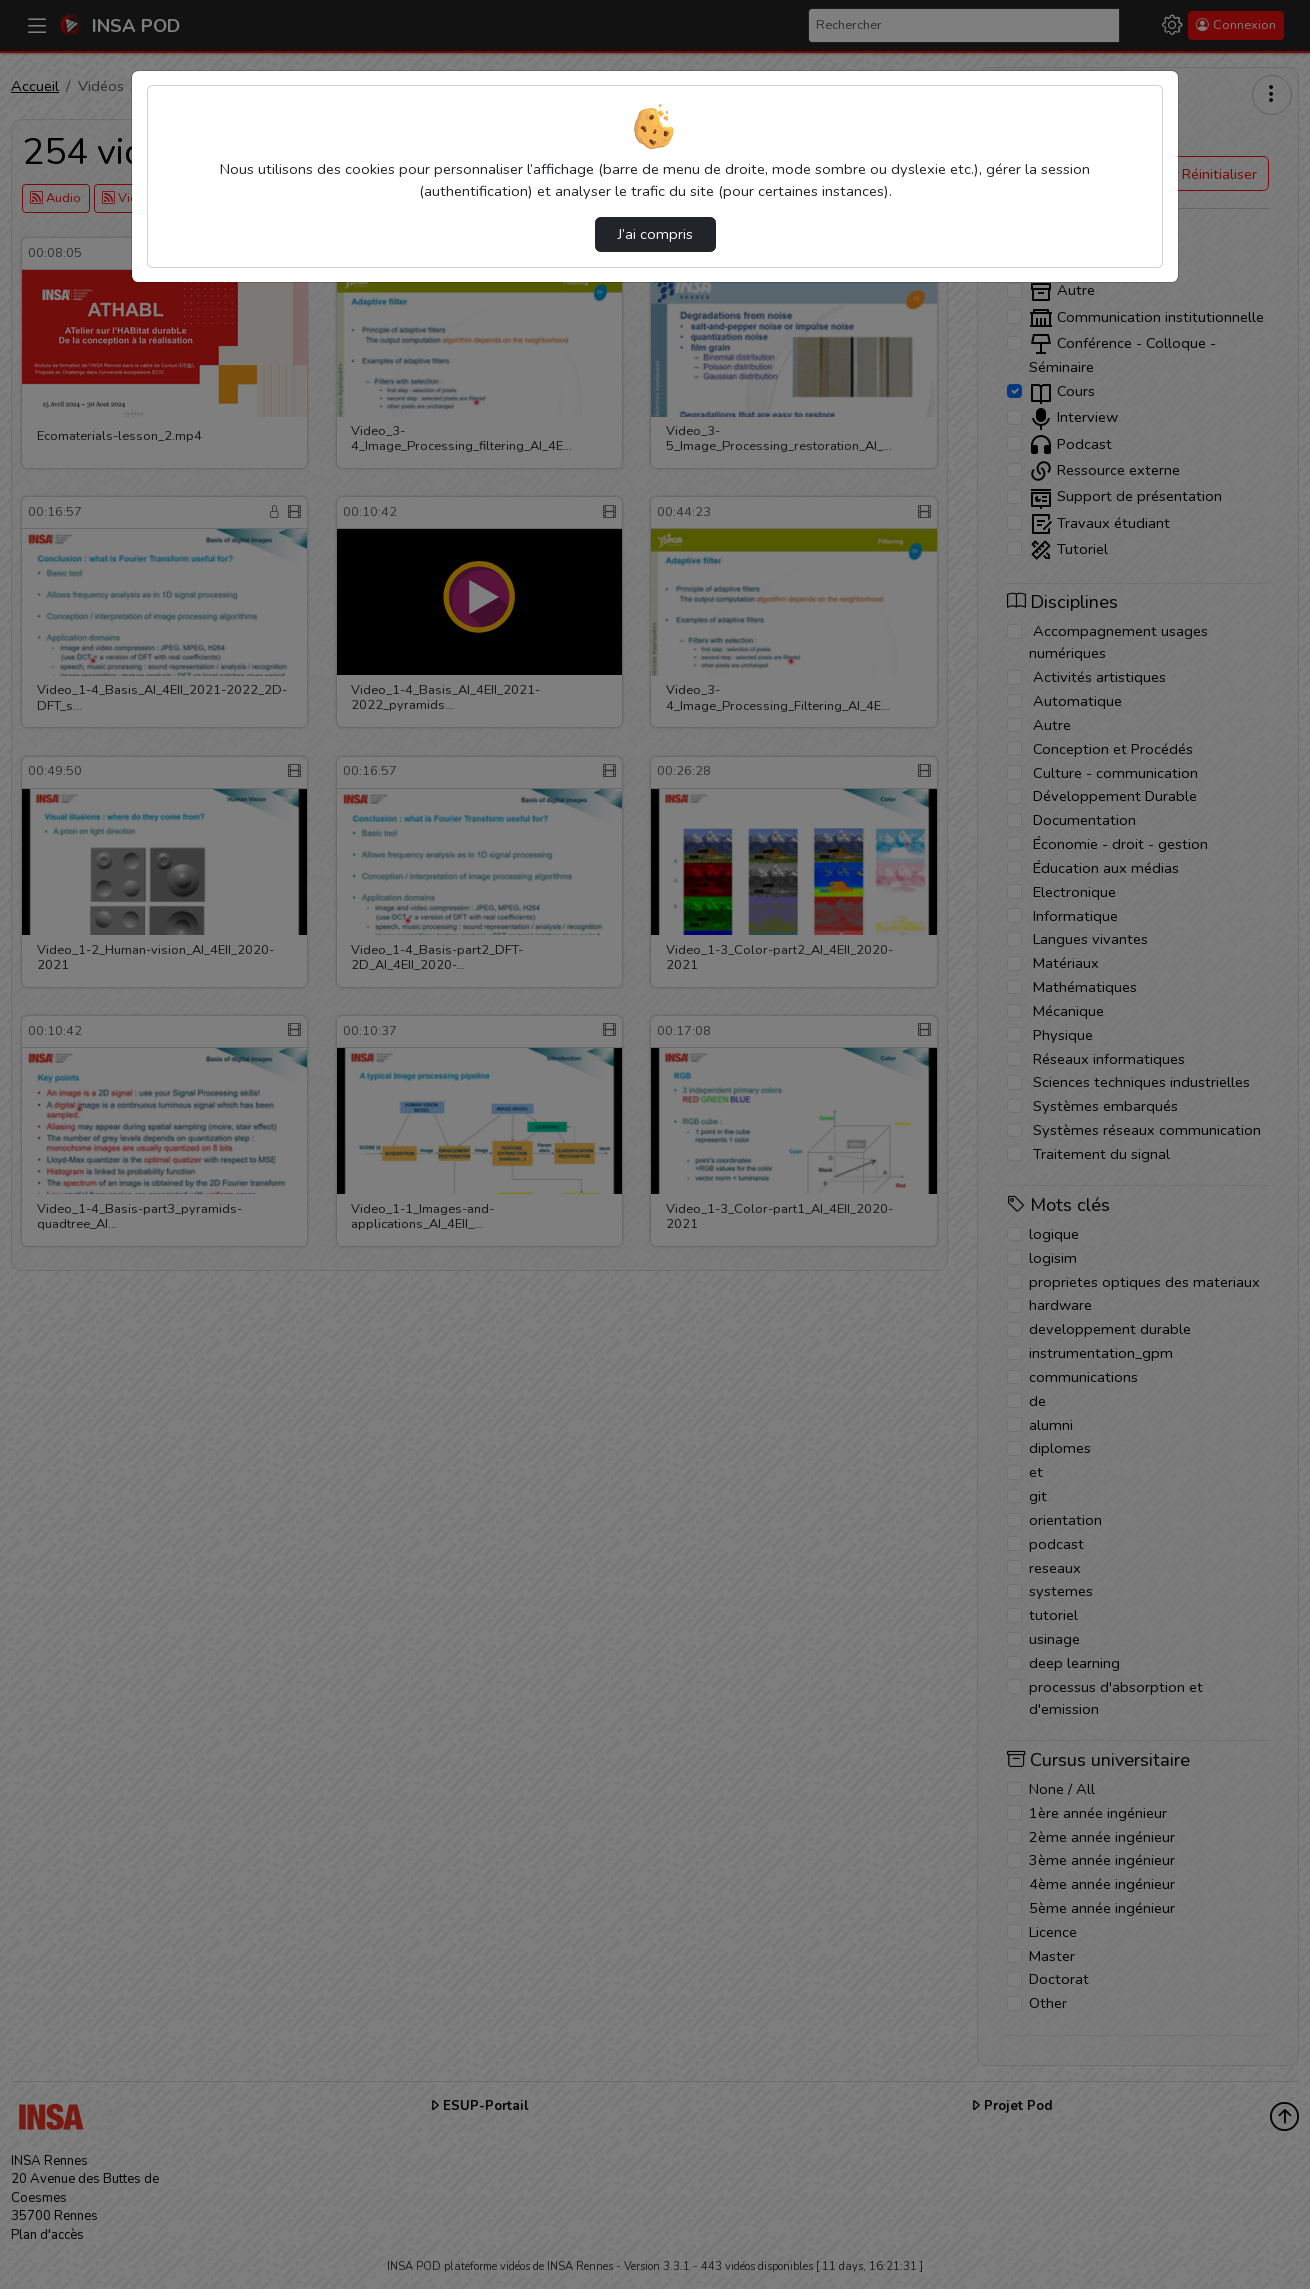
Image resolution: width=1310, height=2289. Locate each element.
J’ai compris (655, 234)
